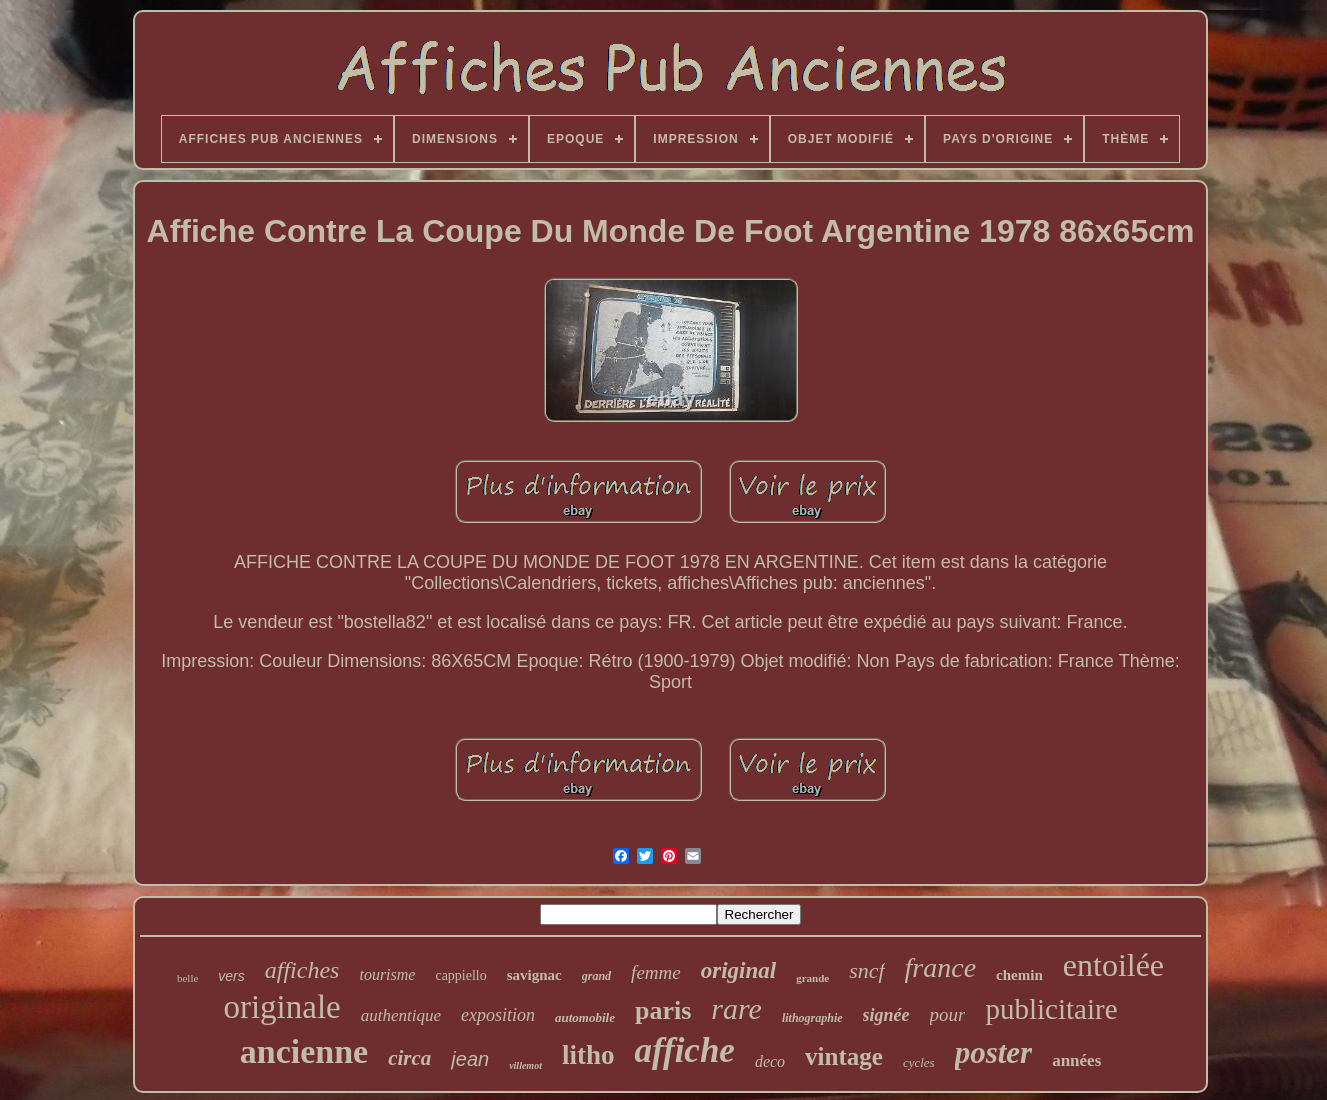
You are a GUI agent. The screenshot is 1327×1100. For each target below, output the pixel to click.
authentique (401, 1015)
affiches (302, 970)
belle (187, 978)
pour (948, 1014)
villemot (525, 1065)
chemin (1019, 975)
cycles (919, 1062)
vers (231, 976)
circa (409, 1058)
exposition (498, 1015)
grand (596, 976)
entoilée (1113, 965)
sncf (866, 970)
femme (656, 972)
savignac (534, 975)
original (738, 970)
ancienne (304, 1051)
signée (886, 1015)
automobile (585, 1017)
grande (812, 978)
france (941, 967)
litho (588, 1055)
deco (770, 1061)
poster (994, 1052)
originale (281, 1007)
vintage (844, 1056)
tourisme (387, 974)
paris (663, 1010)
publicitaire (1051, 1009)
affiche (684, 1050)
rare (736, 1008)
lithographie (812, 1018)
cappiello (460, 975)
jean (470, 1059)
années (1076, 1060)
